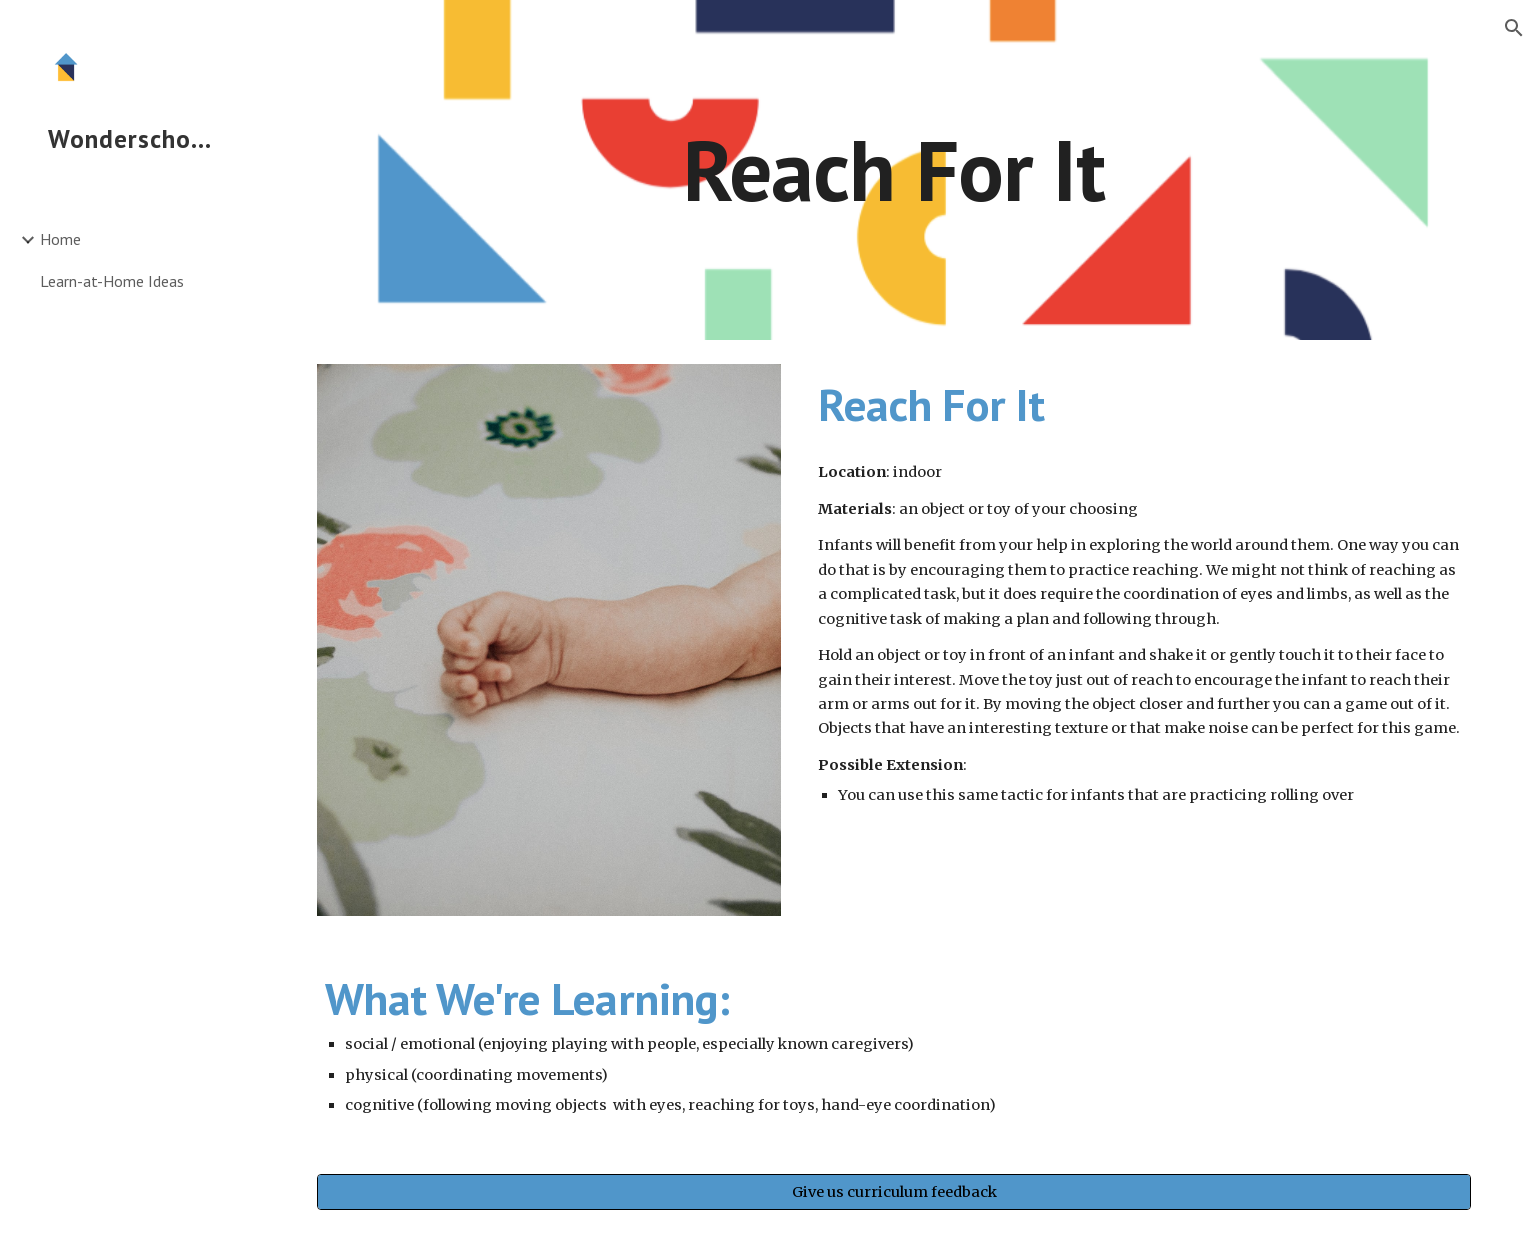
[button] (1514, 28)
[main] (894, 169)
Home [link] (60, 239)
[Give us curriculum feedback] (894, 1191)
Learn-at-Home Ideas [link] (112, 281)
